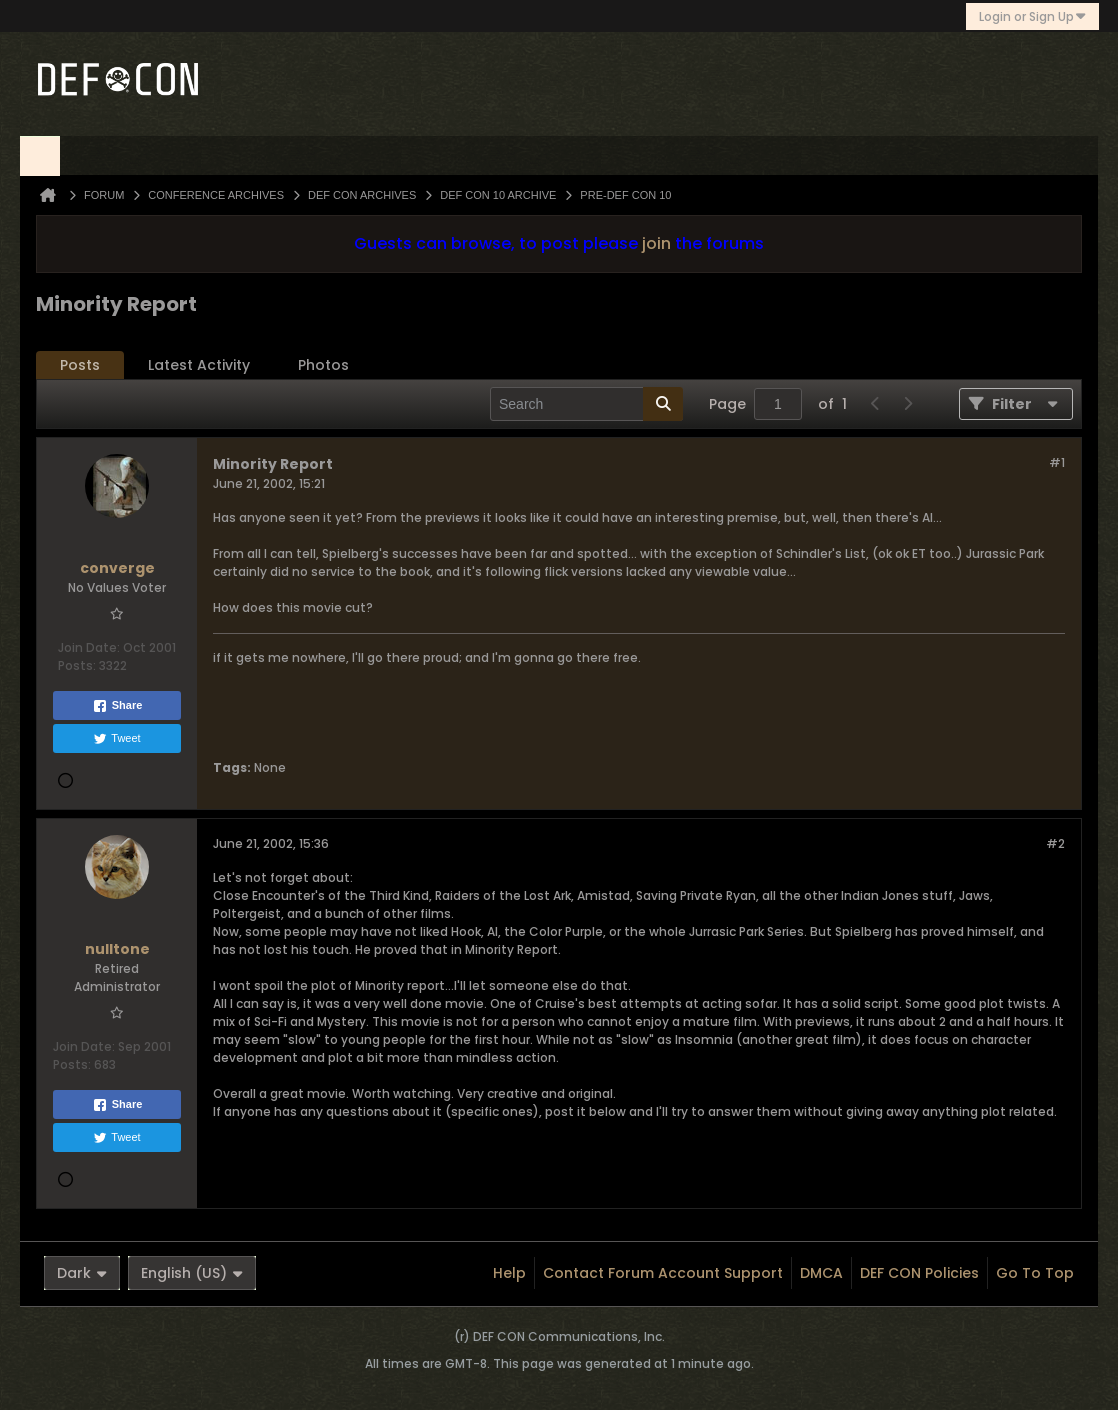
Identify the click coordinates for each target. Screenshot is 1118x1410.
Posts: (77, 665)
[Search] (586, 404)
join (656, 243)
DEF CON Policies (919, 1273)
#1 (1057, 462)
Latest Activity (199, 365)
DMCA (821, 1273)
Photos (323, 365)
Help (509, 1273)
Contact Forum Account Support (663, 1273)
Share (117, 706)
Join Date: (89, 647)
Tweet (116, 739)
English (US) (192, 1273)
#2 (1055, 843)
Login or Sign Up (1032, 16)
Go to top (1035, 1273)
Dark (82, 1273)
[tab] (80, 365)
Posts (80, 365)
